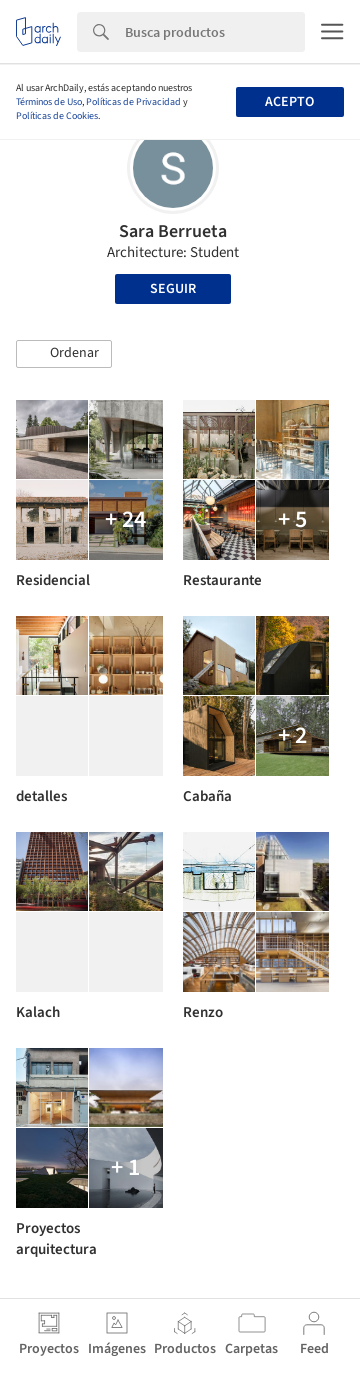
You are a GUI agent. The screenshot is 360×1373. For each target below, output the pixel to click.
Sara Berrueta (173, 231)
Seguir (173, 289)
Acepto (289, 102)
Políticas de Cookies (57, 116)
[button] (64, 354)
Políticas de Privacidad (133, 102)
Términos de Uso (49, 102)
